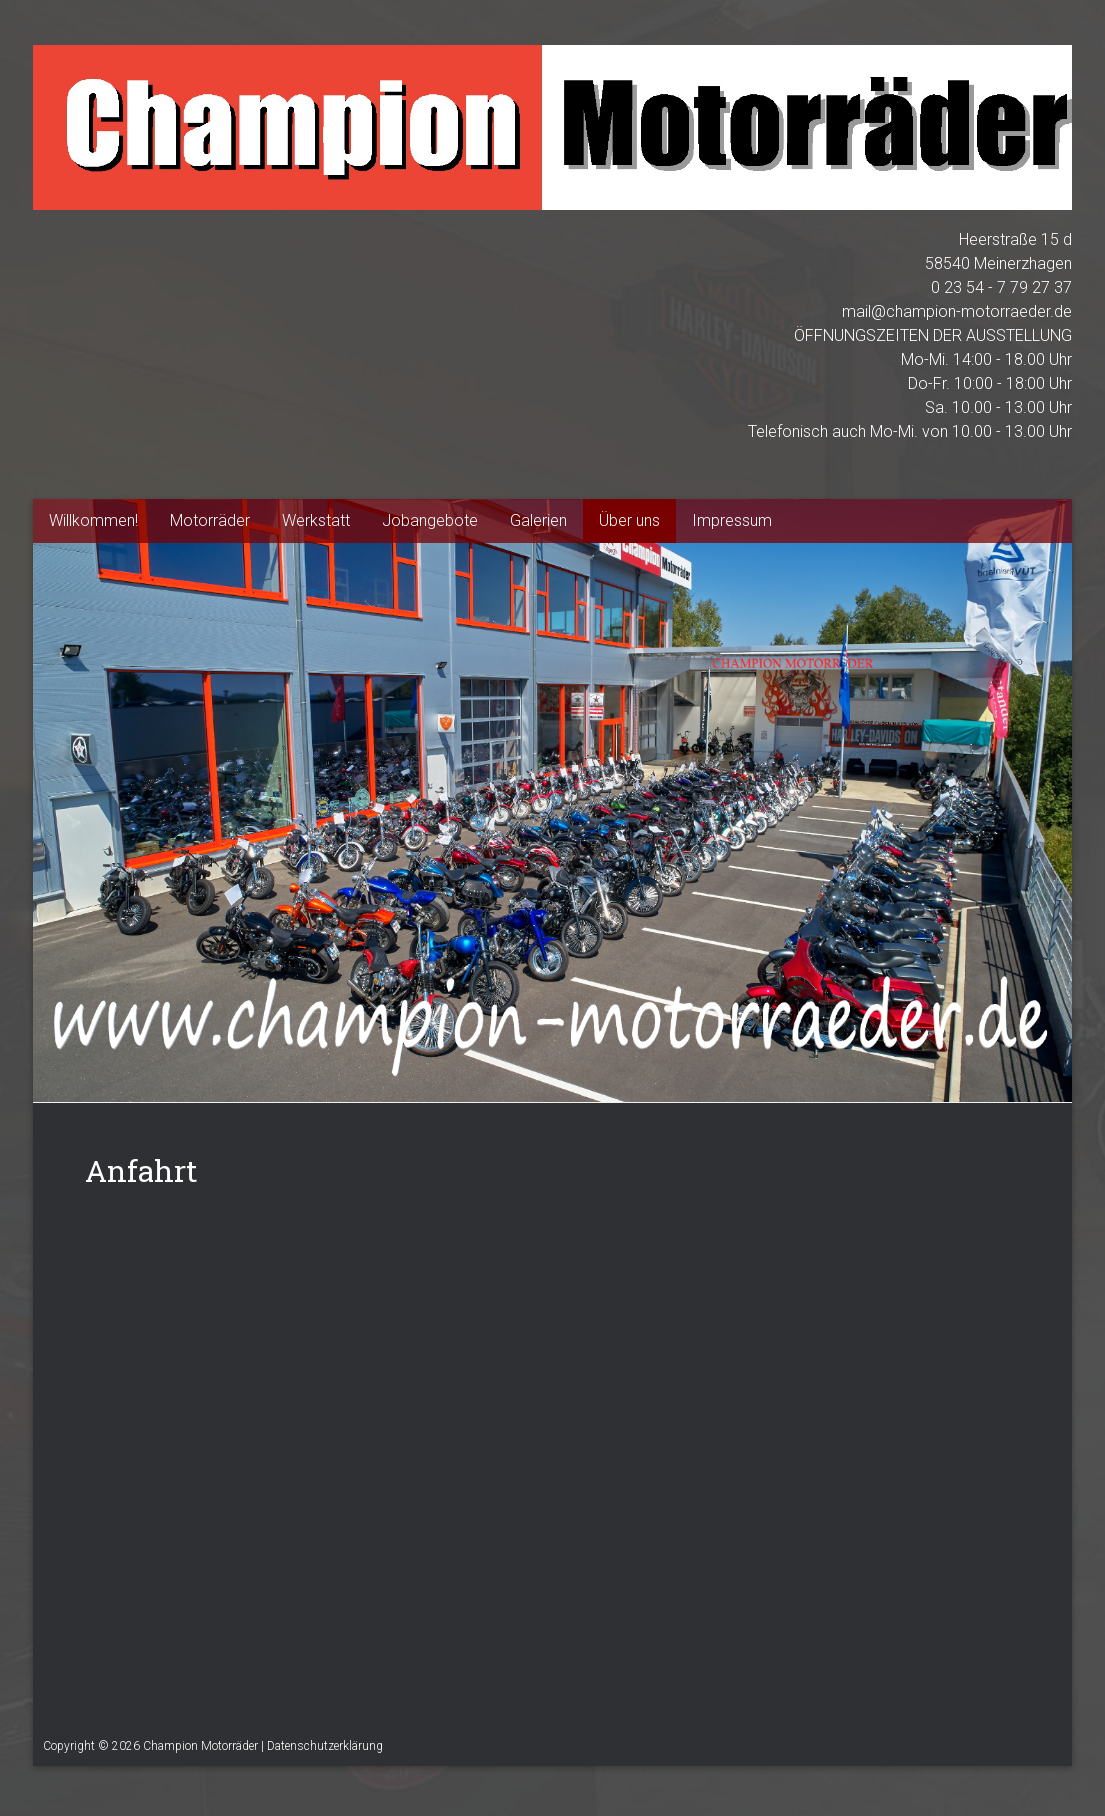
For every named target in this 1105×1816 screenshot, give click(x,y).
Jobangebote (430, 520)
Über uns (629, 520)
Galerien (538, 520)
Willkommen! (93, 520)
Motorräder (210, 520)
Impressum (732, 520)
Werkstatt (316, 520)
